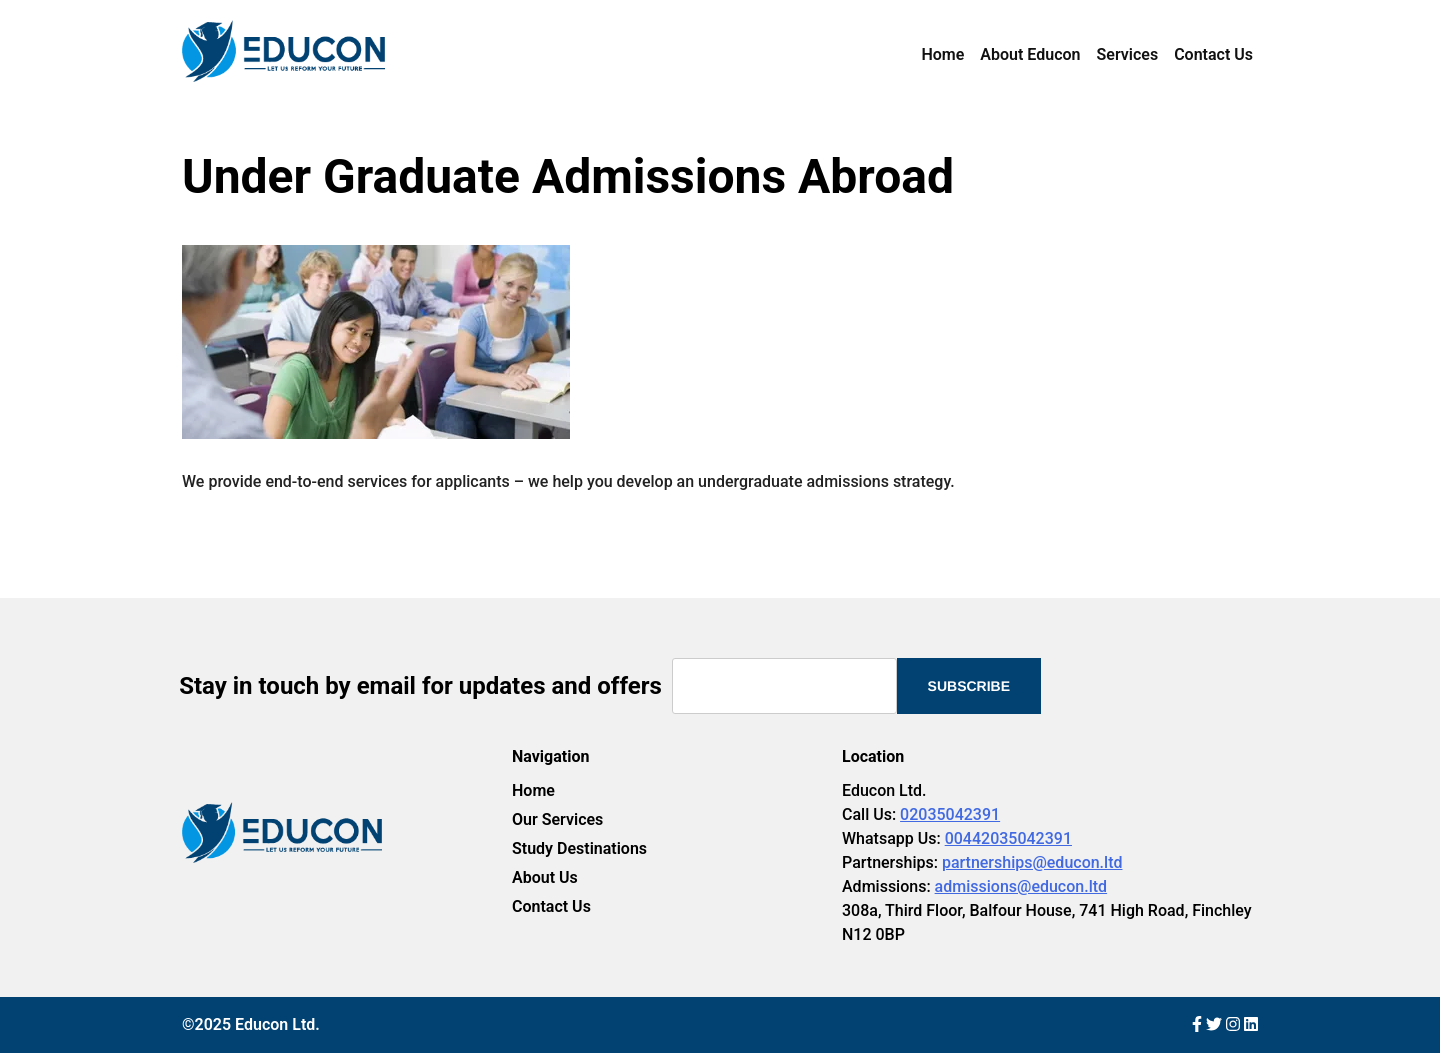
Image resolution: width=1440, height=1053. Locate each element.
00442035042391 (1008, 838)
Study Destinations (579, 848)
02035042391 (950, 814)
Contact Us (1213, 54)
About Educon (1030, 54)
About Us (545, 877)
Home (942, 54)
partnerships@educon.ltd (1032, 862)
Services (1128, 54)
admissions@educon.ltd (1021, 886)
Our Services (557, 819)
